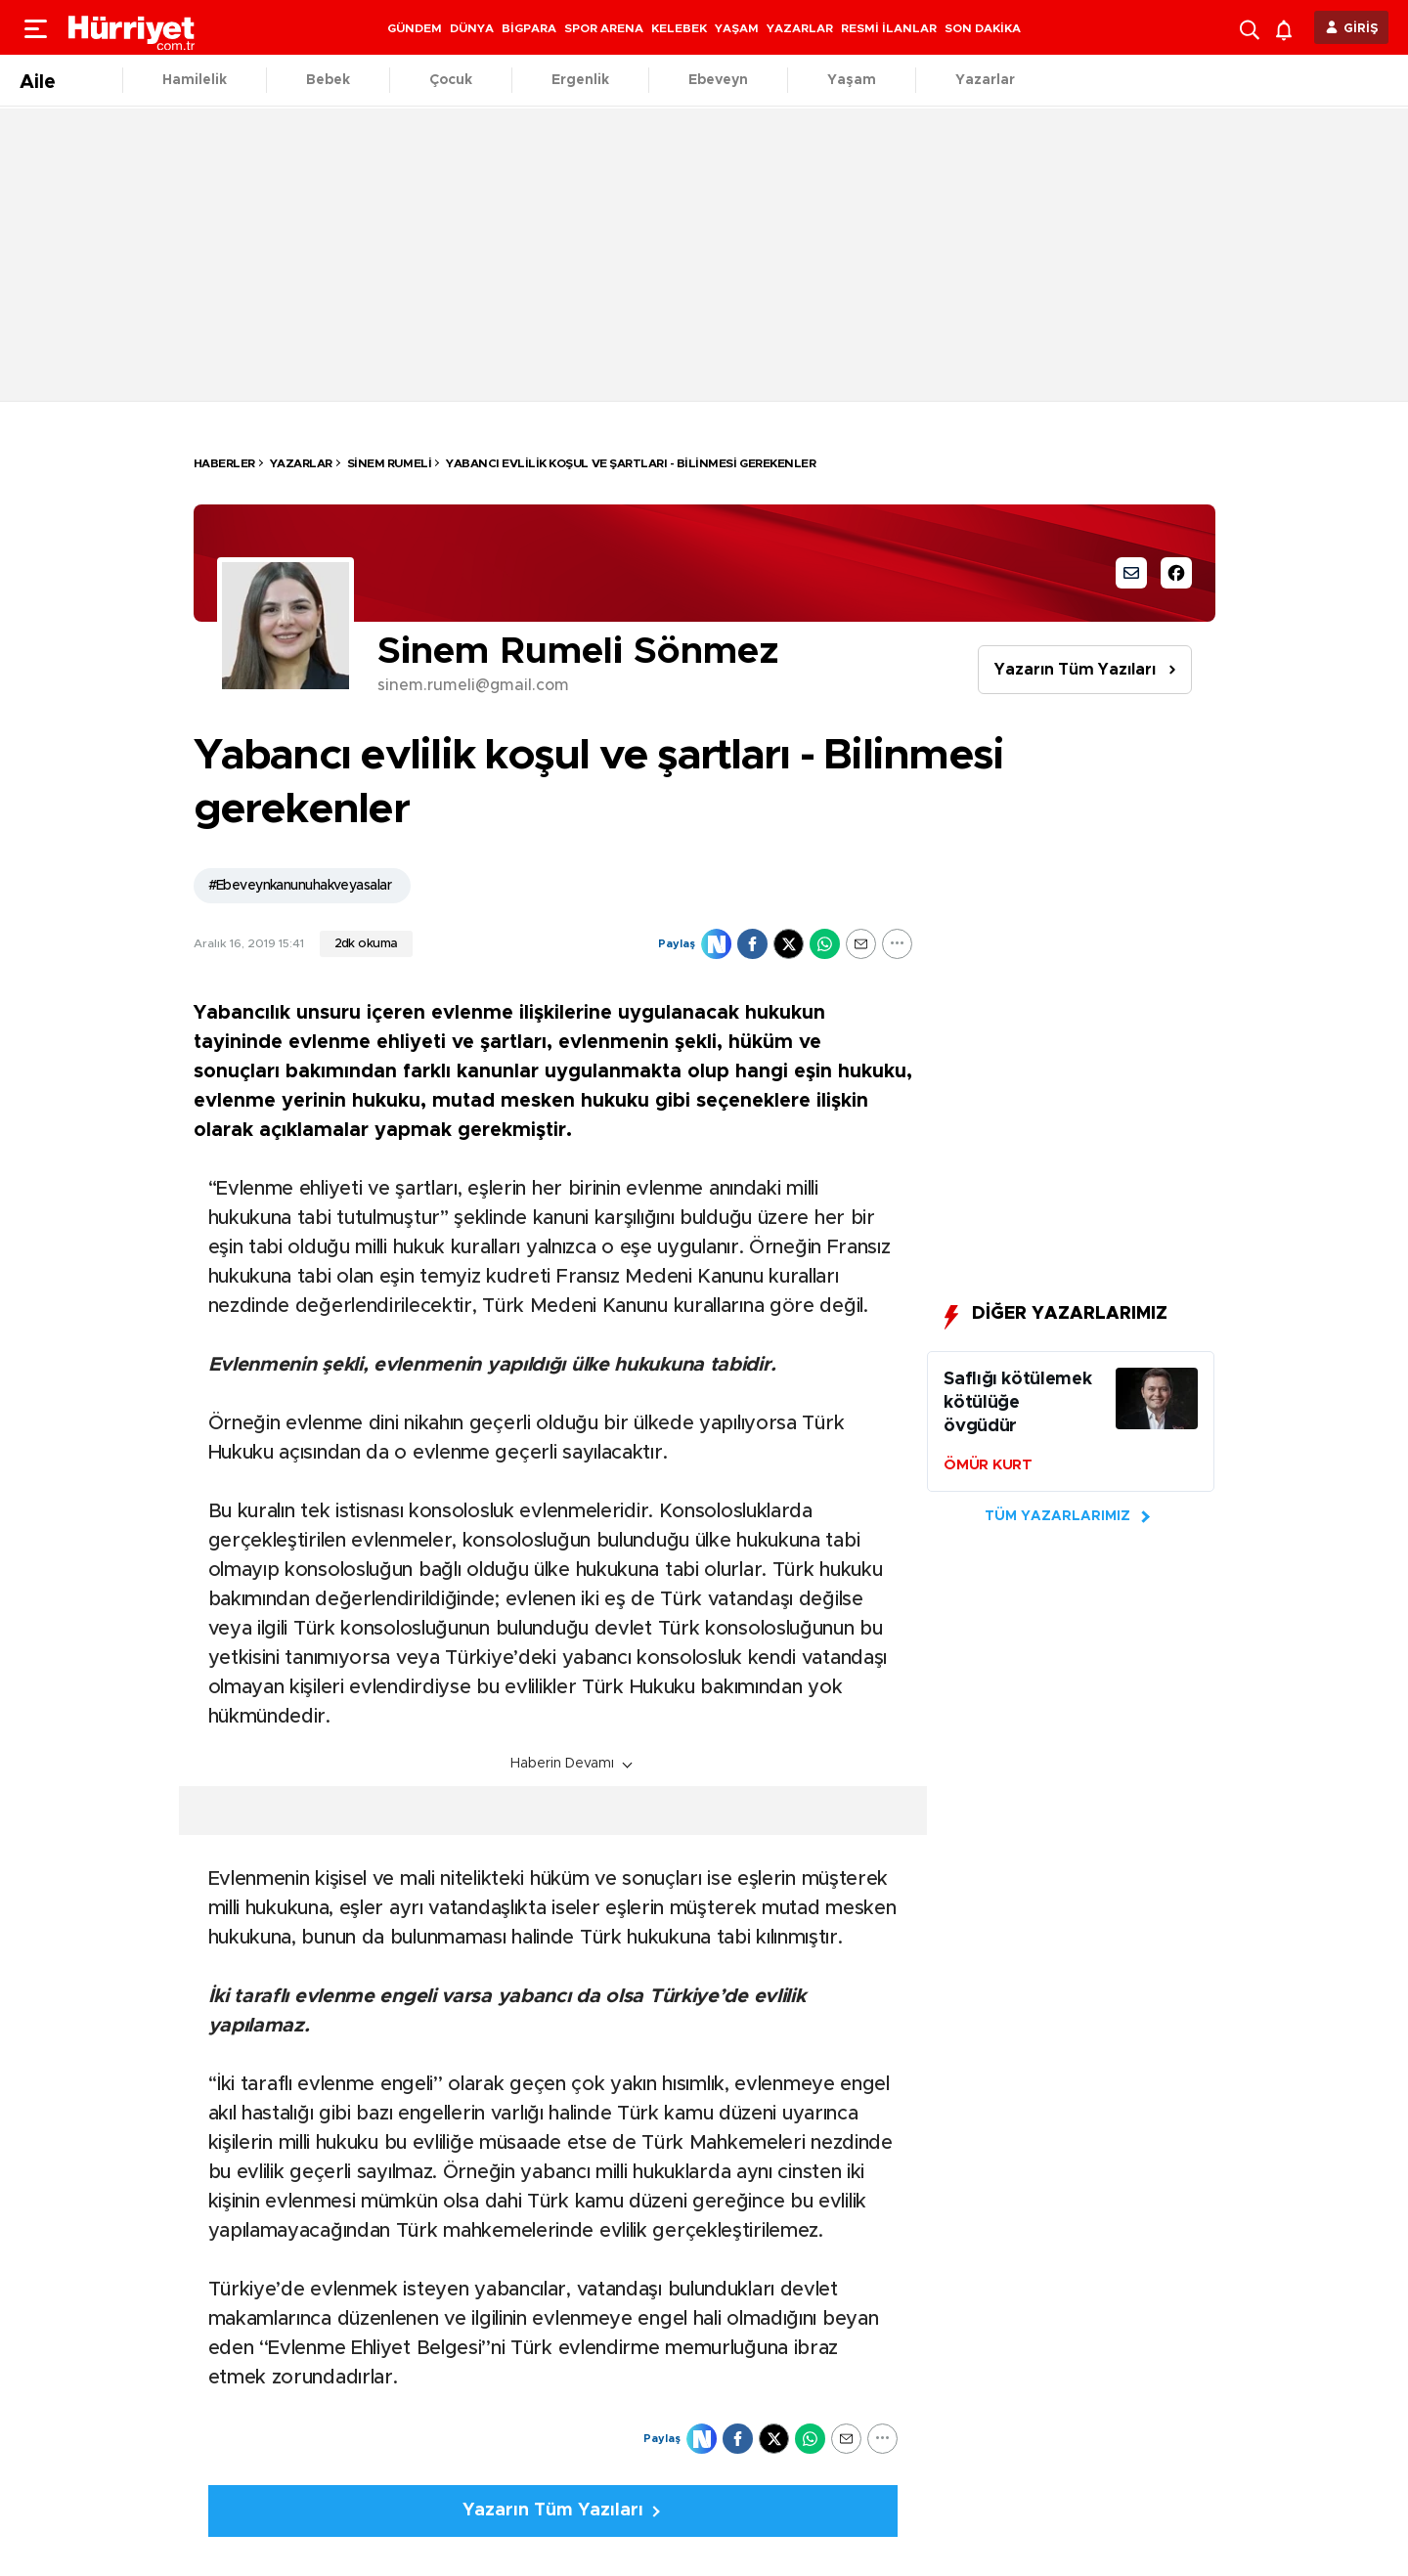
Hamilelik (194, 80)
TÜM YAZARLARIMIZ (1057, 1516)
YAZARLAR (800, 28)
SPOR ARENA (603, 28)
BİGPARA (529, 28)
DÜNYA (472, 28)
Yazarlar (985, 80)
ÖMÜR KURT (988, 1465)
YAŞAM (737, 28)
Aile (38, 82)
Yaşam (851, 80)
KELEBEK (679, 28)
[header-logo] (132, 27)
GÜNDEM (414, 28)
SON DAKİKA (983, 28)
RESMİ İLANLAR (889, 28)
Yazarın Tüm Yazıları (1075, 669)
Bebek (328, 80)
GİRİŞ (1361, 28)
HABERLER (224, 463)
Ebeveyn (718, 80)
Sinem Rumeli (389, 463)
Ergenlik (580, 80)
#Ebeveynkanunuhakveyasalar (299, 886)
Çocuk (450, 80)
